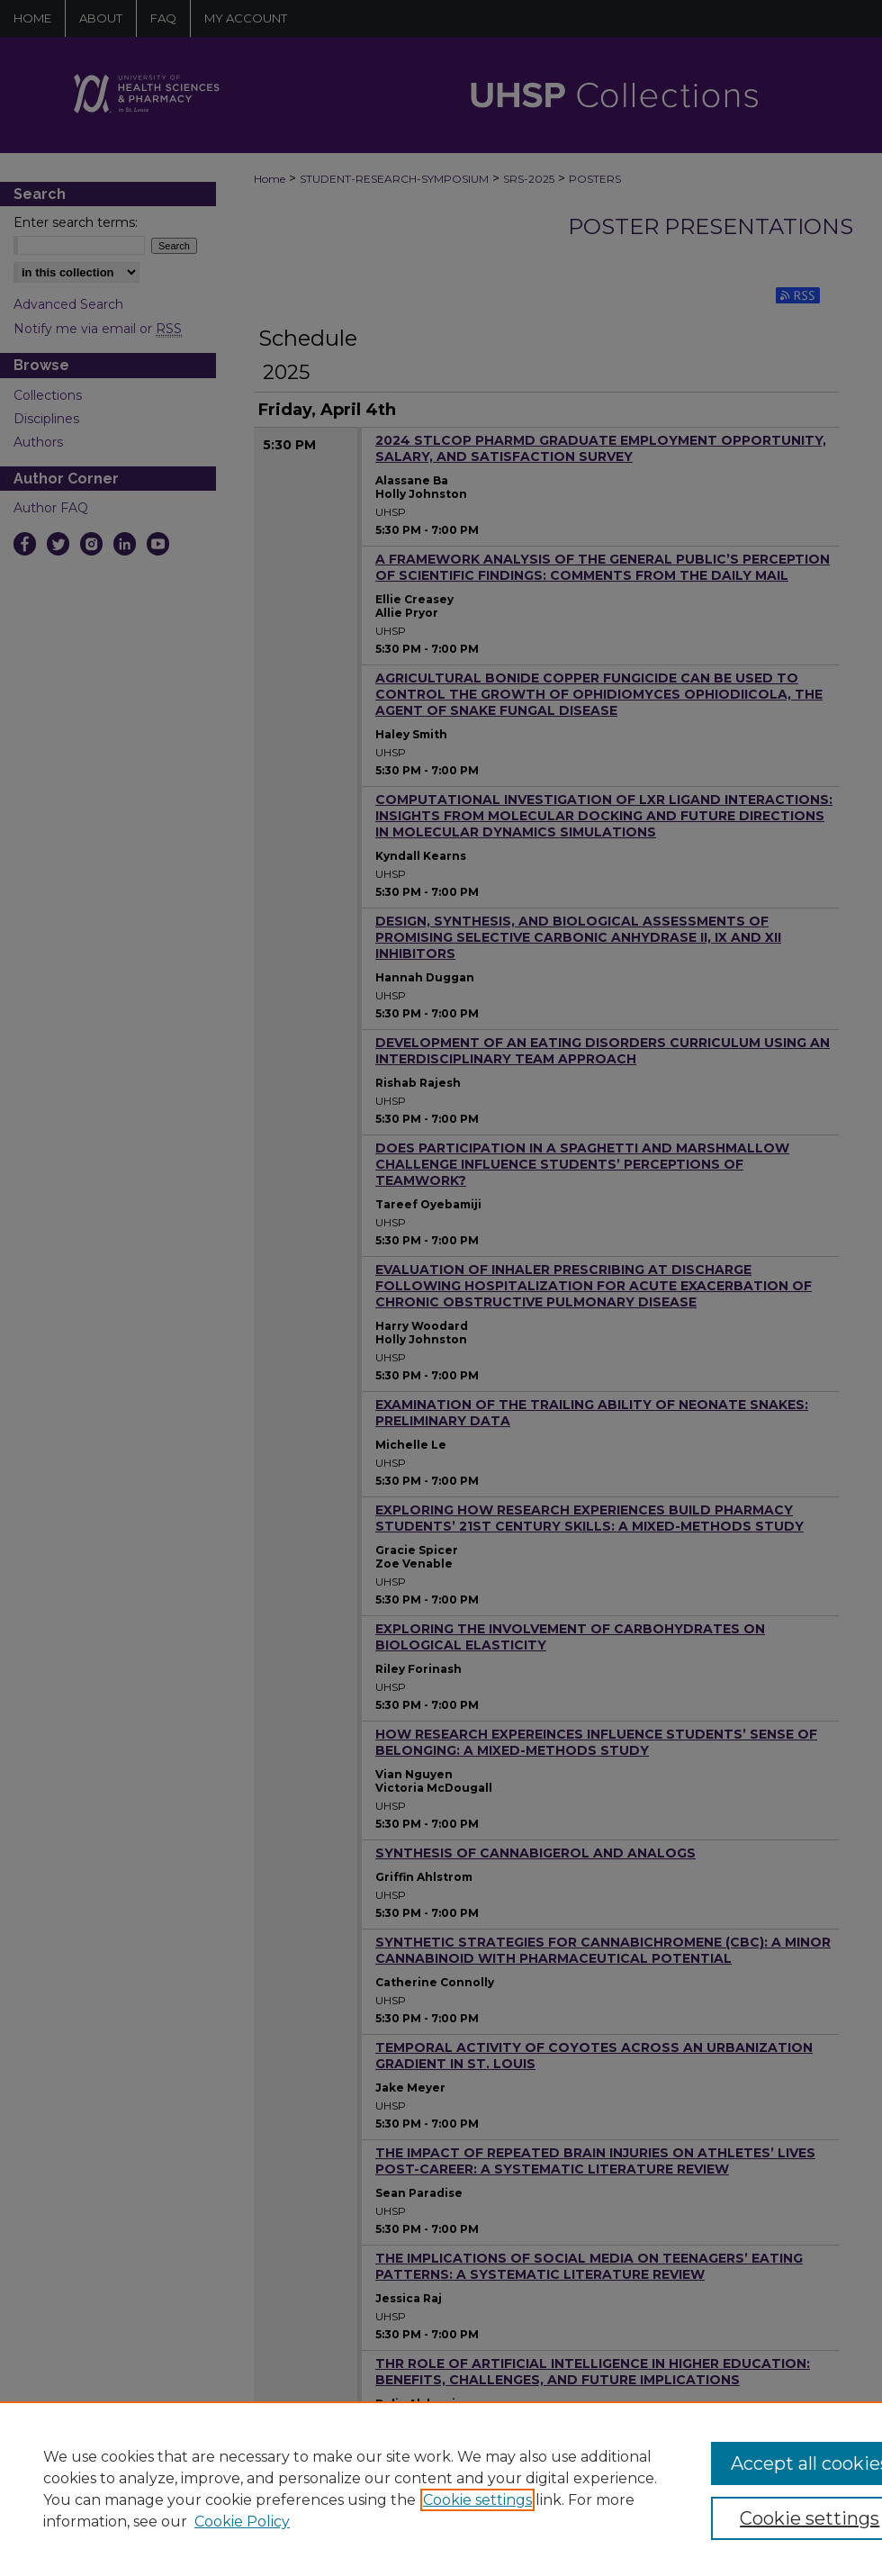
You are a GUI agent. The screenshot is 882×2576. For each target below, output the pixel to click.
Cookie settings (477, 2499)
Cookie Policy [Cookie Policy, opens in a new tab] (242, 2521)
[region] (441, 2488)
